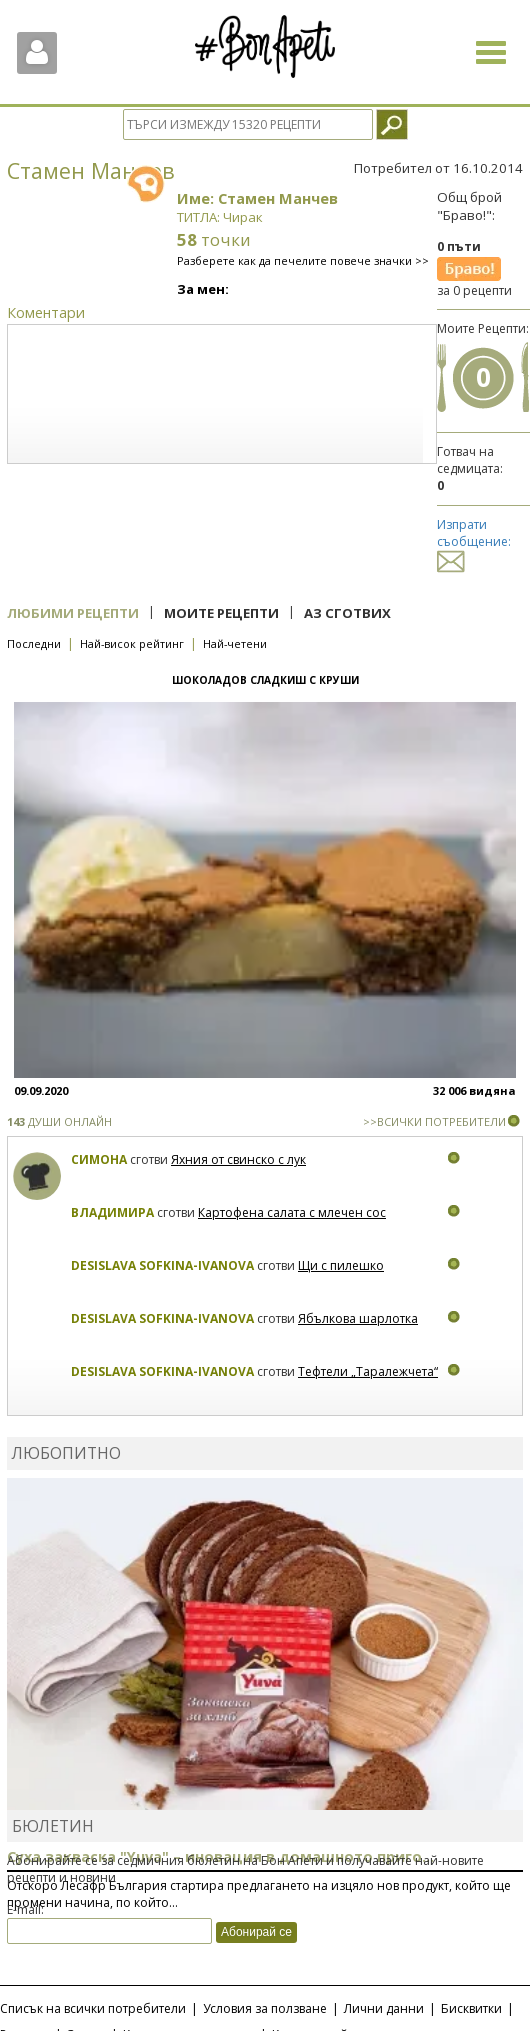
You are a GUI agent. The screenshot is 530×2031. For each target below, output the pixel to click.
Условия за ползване (265, 2008)
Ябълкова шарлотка (358, 1318)
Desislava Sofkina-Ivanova (162, 1265)
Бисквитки (471, 2008)
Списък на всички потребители (93, 2008)
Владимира (112, 1212)
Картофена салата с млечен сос (292, 1212)
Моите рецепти (221, 613)
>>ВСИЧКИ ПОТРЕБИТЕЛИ (434, 1121)
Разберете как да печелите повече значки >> (303, 260)
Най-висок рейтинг (132, 643)
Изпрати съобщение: (474, 542)
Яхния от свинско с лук (238, 1159)
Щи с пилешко (341, 1265)
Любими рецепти (73, 613)
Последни (34, 643)
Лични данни (384, 2008)
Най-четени (235, 643)
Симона (99, 1159)
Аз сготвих (347, 613)
